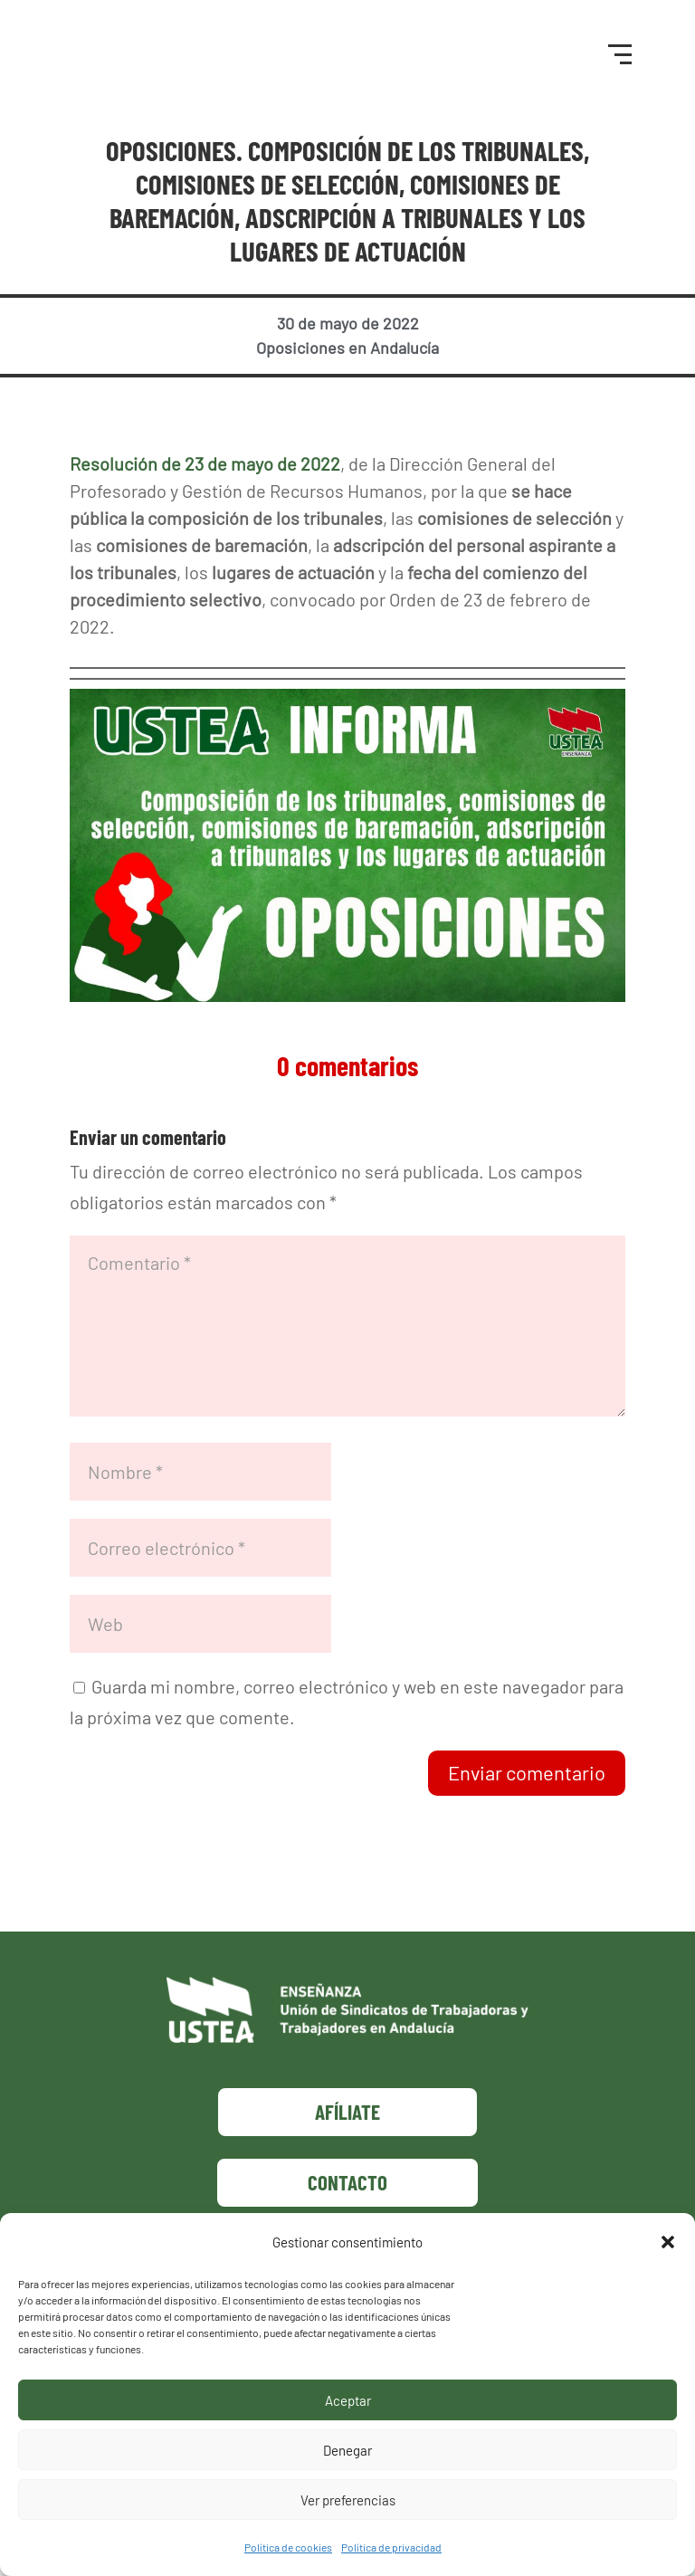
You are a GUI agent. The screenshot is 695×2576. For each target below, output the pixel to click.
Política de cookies (288, 2547)
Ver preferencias (347, 2500)
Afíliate (347, 2123)
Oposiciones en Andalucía (347, 360)
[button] (668, 2242)
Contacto (347, 2194)
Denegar (347, 2450)
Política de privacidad (391, 2547)
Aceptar (348, 2400)
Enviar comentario (526, 1785)
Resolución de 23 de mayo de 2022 (205, 476)
